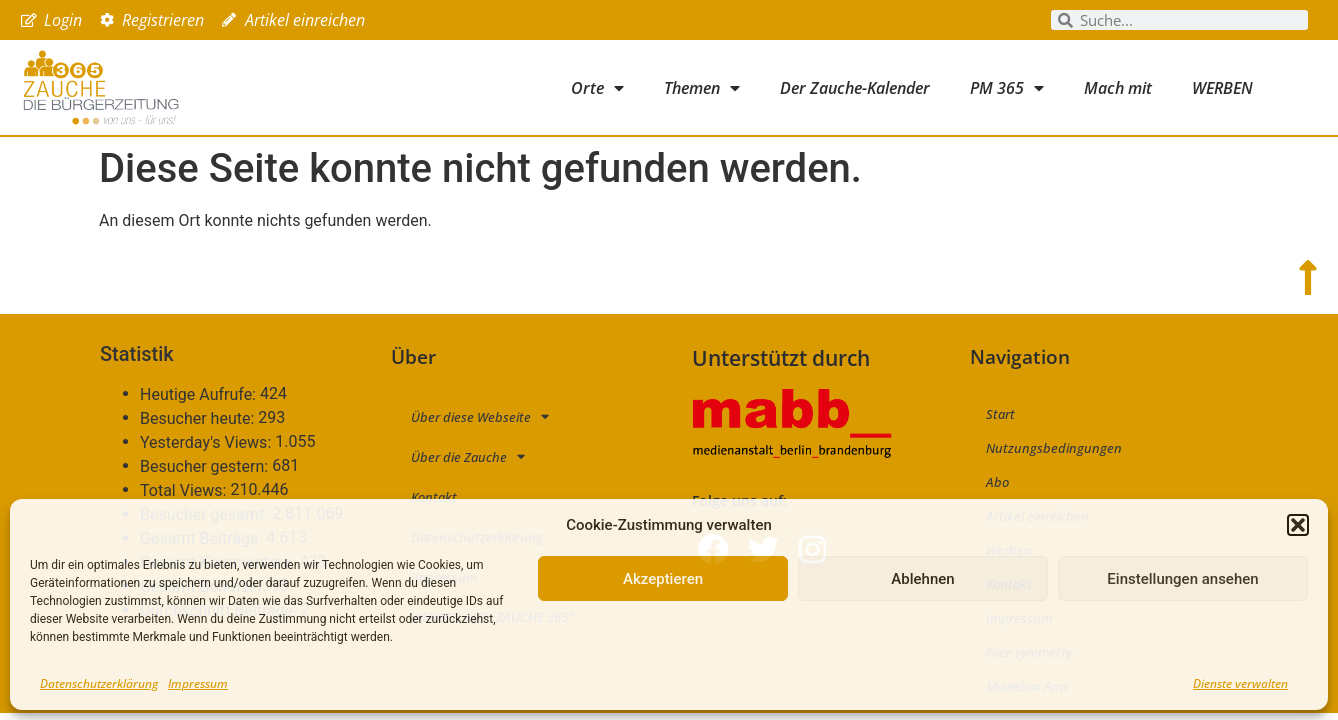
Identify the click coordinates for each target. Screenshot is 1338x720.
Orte (597, 88)
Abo (997, 482)
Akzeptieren (663, 579)
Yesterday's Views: (207, 443)
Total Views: (185, 491)
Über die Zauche (468, 456)
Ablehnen (922, 579)
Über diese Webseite (480, 416)
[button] (1298, 525)
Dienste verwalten (1240, 683)
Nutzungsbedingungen (1054, 448)
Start (1000, 414)
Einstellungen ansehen (1182, 579)
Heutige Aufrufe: (200, 395)
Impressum (198, 683)
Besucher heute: (199, 419)
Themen (702, 88)
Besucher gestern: (206, 467)
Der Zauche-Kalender (855, 88)
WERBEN (1222, 88)
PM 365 (1007, 88)
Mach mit (1118, 88)
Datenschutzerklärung (99, 683)
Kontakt (434, 497)
